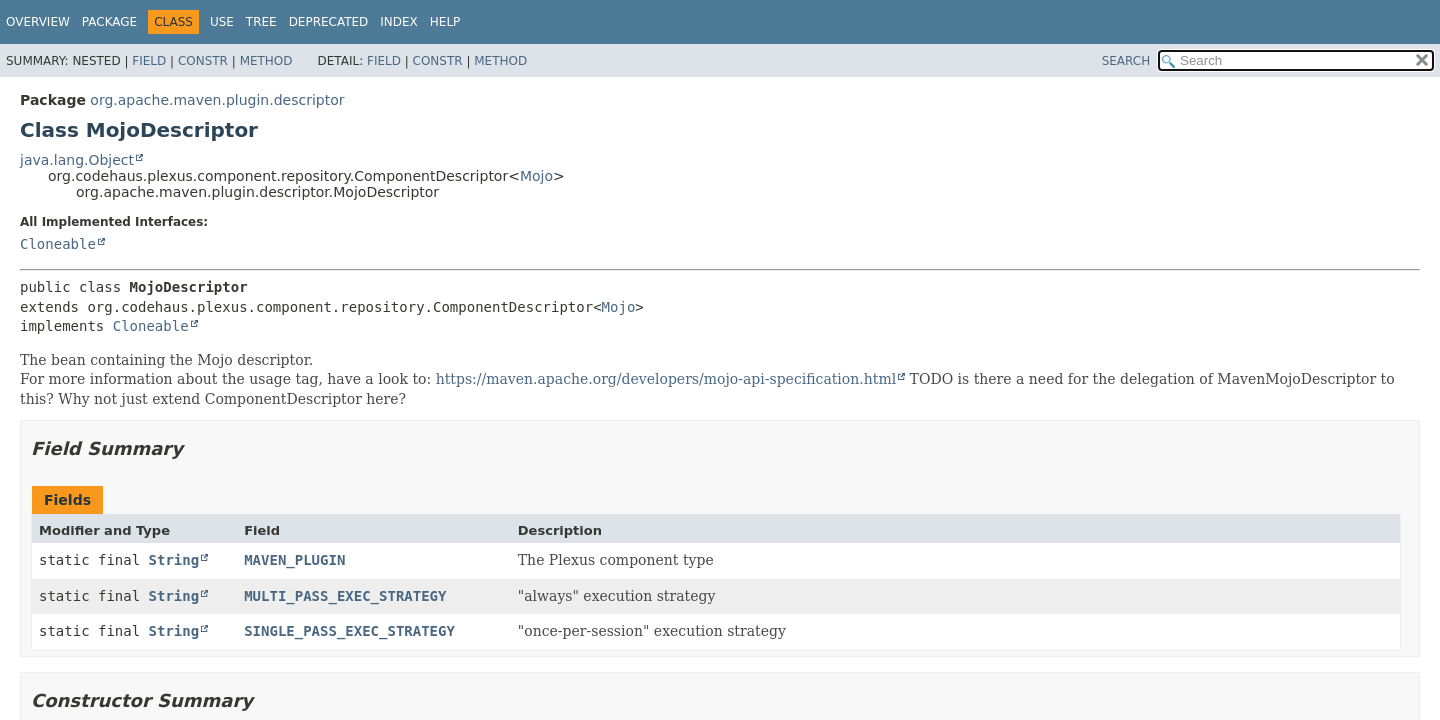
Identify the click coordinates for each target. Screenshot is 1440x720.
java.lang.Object (77, 160)
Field (149, 61)
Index (399, 22)
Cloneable (58, 244)
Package (109, 22)
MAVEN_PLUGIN (294, 560)
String (174, 560)
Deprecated (329, 22)
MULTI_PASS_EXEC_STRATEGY (345, 596)
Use (222, 22)
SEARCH (1126, 61)
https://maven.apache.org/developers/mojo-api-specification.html (666, 379)
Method (266, 61)
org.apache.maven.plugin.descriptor (217, 100)
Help (445, 22)
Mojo (536, 176)
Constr (203, 61)
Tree (261, 22)
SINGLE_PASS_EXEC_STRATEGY (349, 631)
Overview (38, 22)
